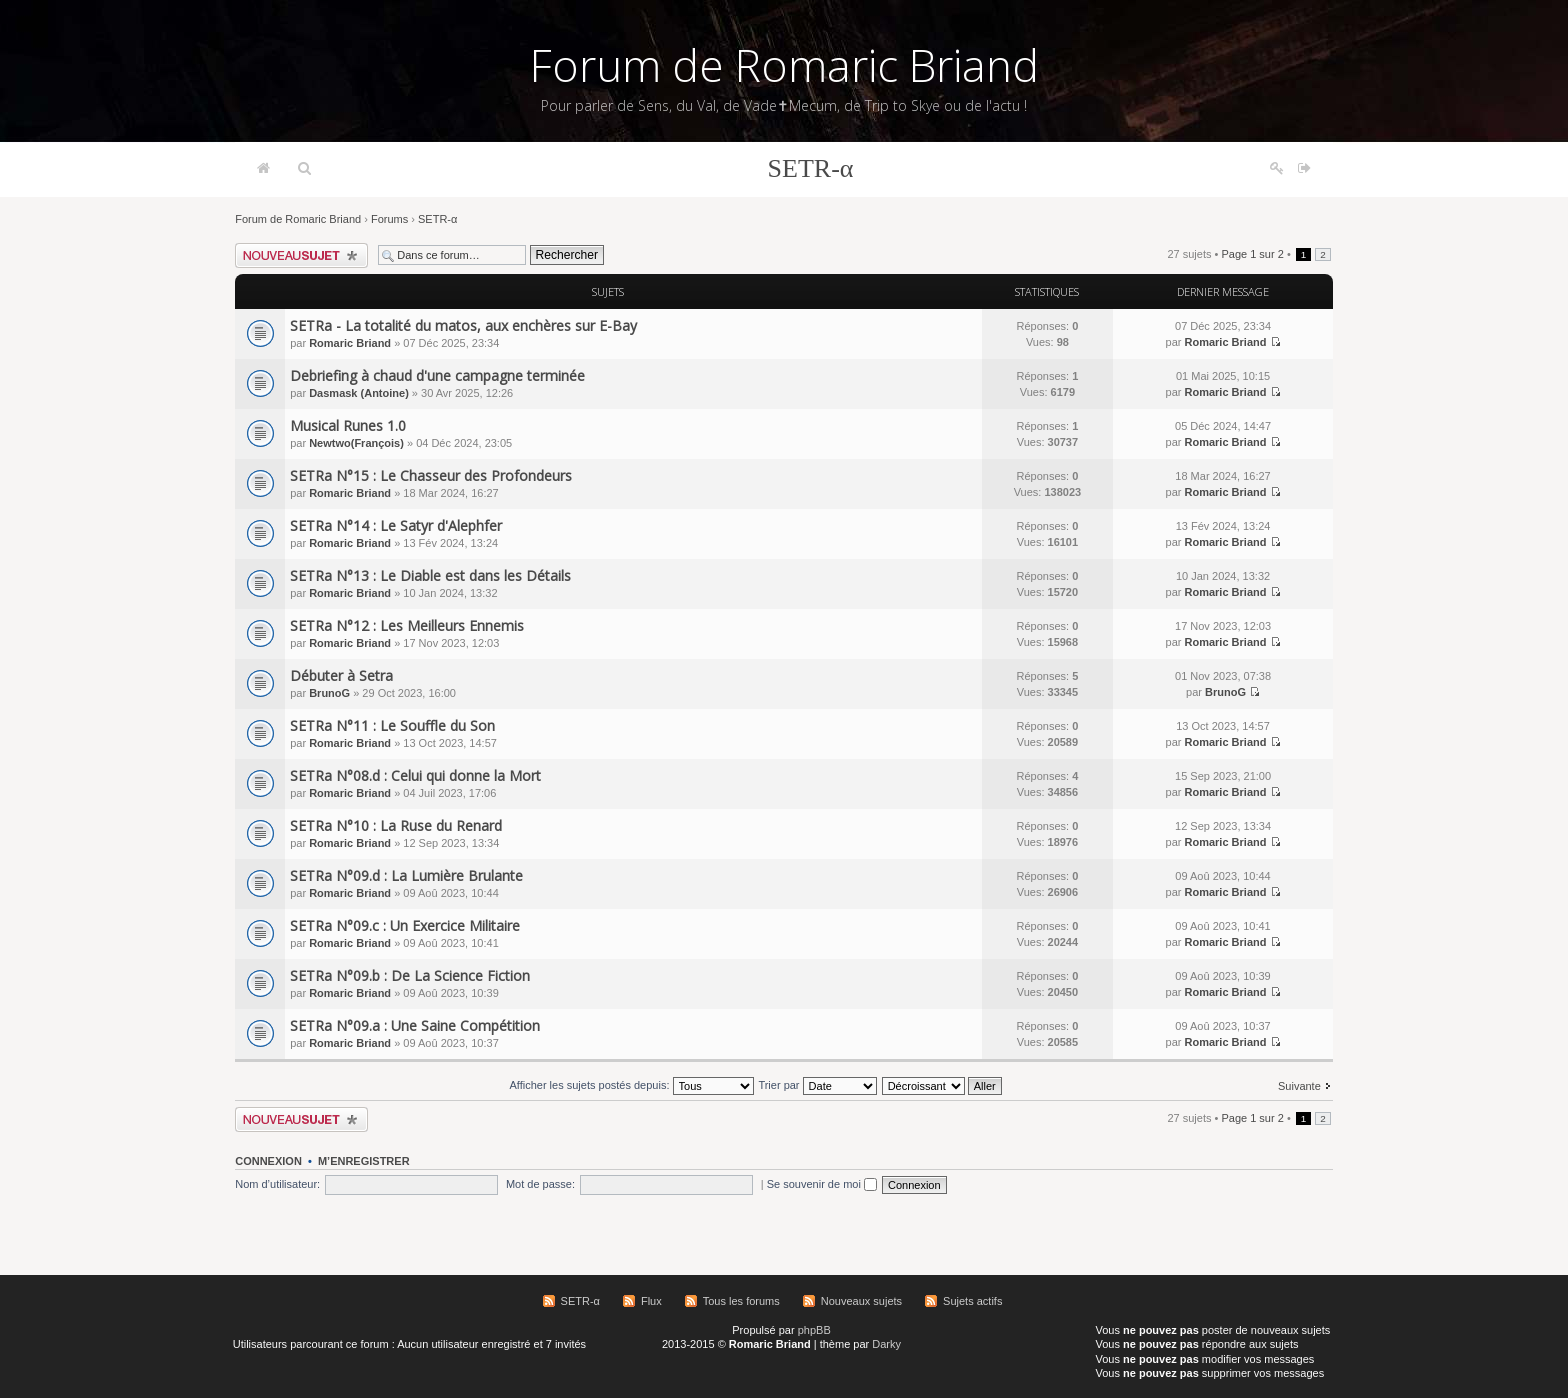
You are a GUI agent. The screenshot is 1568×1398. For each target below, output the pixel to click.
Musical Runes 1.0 (348, 425)
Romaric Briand (350, 343)
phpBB (814, 1330)
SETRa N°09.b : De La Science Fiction (410, 975)
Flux (651, 1301)
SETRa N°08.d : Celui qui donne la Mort (415, 775)
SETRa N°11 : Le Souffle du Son (392, 725)
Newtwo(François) (356, 443)
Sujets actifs (972, 1301)
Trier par (817, 1085)
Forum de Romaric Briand (784, 65)
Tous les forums (741, 1301)
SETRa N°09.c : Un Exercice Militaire (405, 925)
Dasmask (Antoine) (359, 393)
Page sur (1252, 254)
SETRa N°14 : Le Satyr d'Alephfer (396, 525)
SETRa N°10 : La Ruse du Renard (396, 825)
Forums (389, 219)
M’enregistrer (364, 1161)
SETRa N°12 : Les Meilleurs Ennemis (407, 625)
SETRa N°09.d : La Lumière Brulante (406, 875)
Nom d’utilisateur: (277, 1184)
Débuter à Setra (341, 675)
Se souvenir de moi (822, 1184)
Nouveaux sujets (861, 1301)
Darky (886, 1344)
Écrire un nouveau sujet (301, 255)
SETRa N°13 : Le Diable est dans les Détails (430, 575)
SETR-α (811, 168)
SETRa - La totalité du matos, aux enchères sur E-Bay (463, 325)
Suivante (1299, 1086)
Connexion (268, 1161)
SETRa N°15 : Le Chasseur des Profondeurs (431, 475)
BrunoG (329, 693)
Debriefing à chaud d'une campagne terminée (437, 375)
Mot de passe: (540, 1184)
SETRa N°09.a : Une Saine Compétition (415, 1025)
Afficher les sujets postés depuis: (631, 1085)
